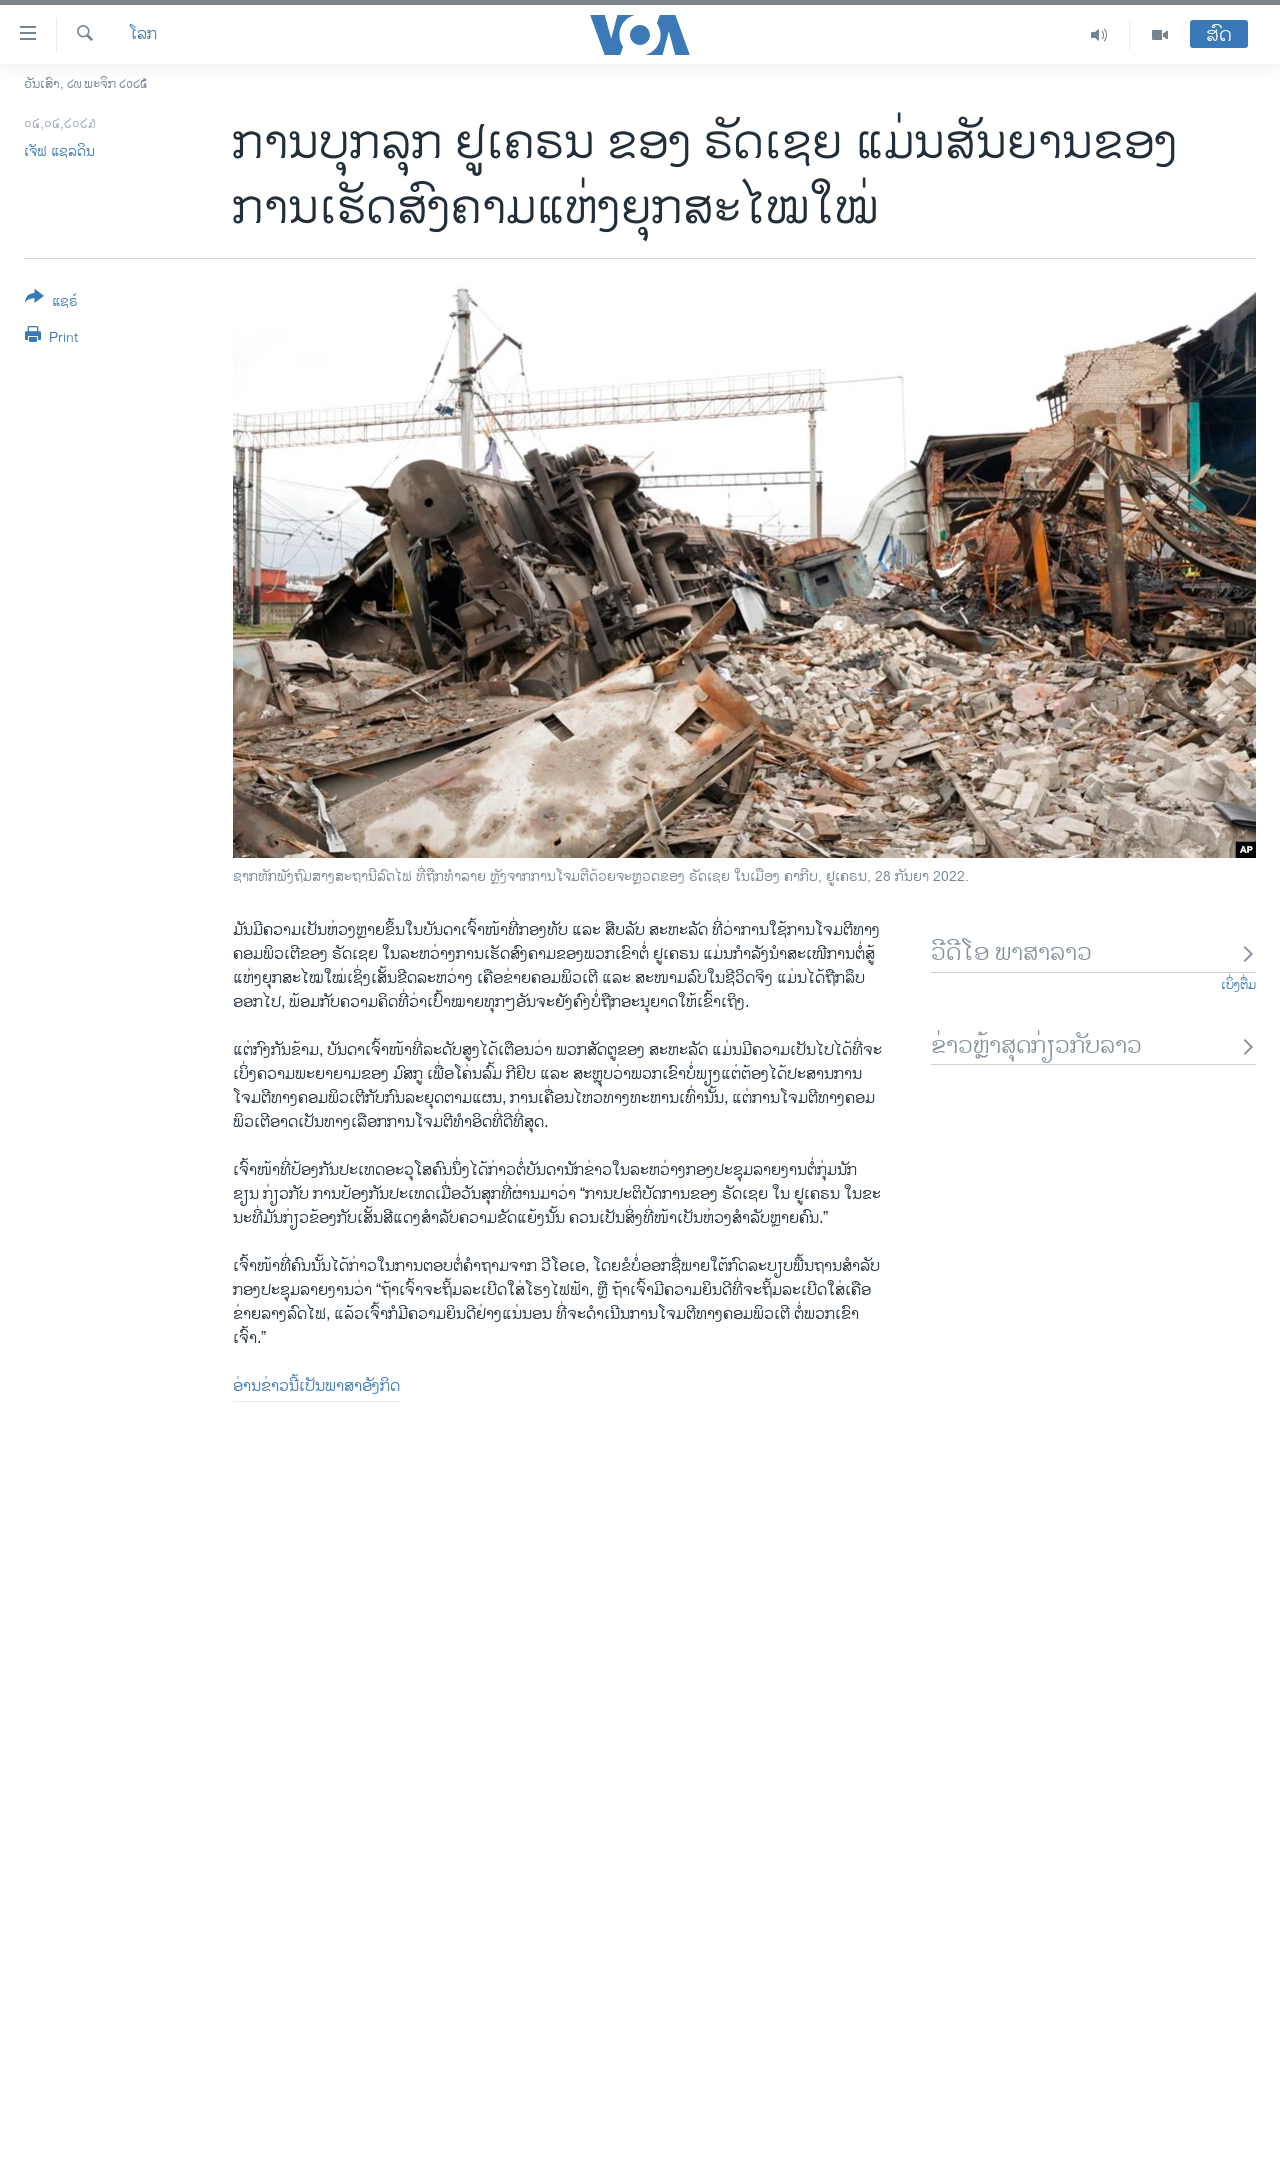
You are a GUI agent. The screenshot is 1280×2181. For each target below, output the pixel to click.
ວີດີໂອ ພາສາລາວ (1093, 953)
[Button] (51, 303)
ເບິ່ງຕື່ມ (1238, 985)
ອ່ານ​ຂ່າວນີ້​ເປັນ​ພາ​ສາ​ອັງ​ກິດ (316, 1386)
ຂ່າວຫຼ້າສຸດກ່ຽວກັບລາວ (1093, 1046)
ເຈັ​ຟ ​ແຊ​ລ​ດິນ (59, 151)
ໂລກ (143, 35)
